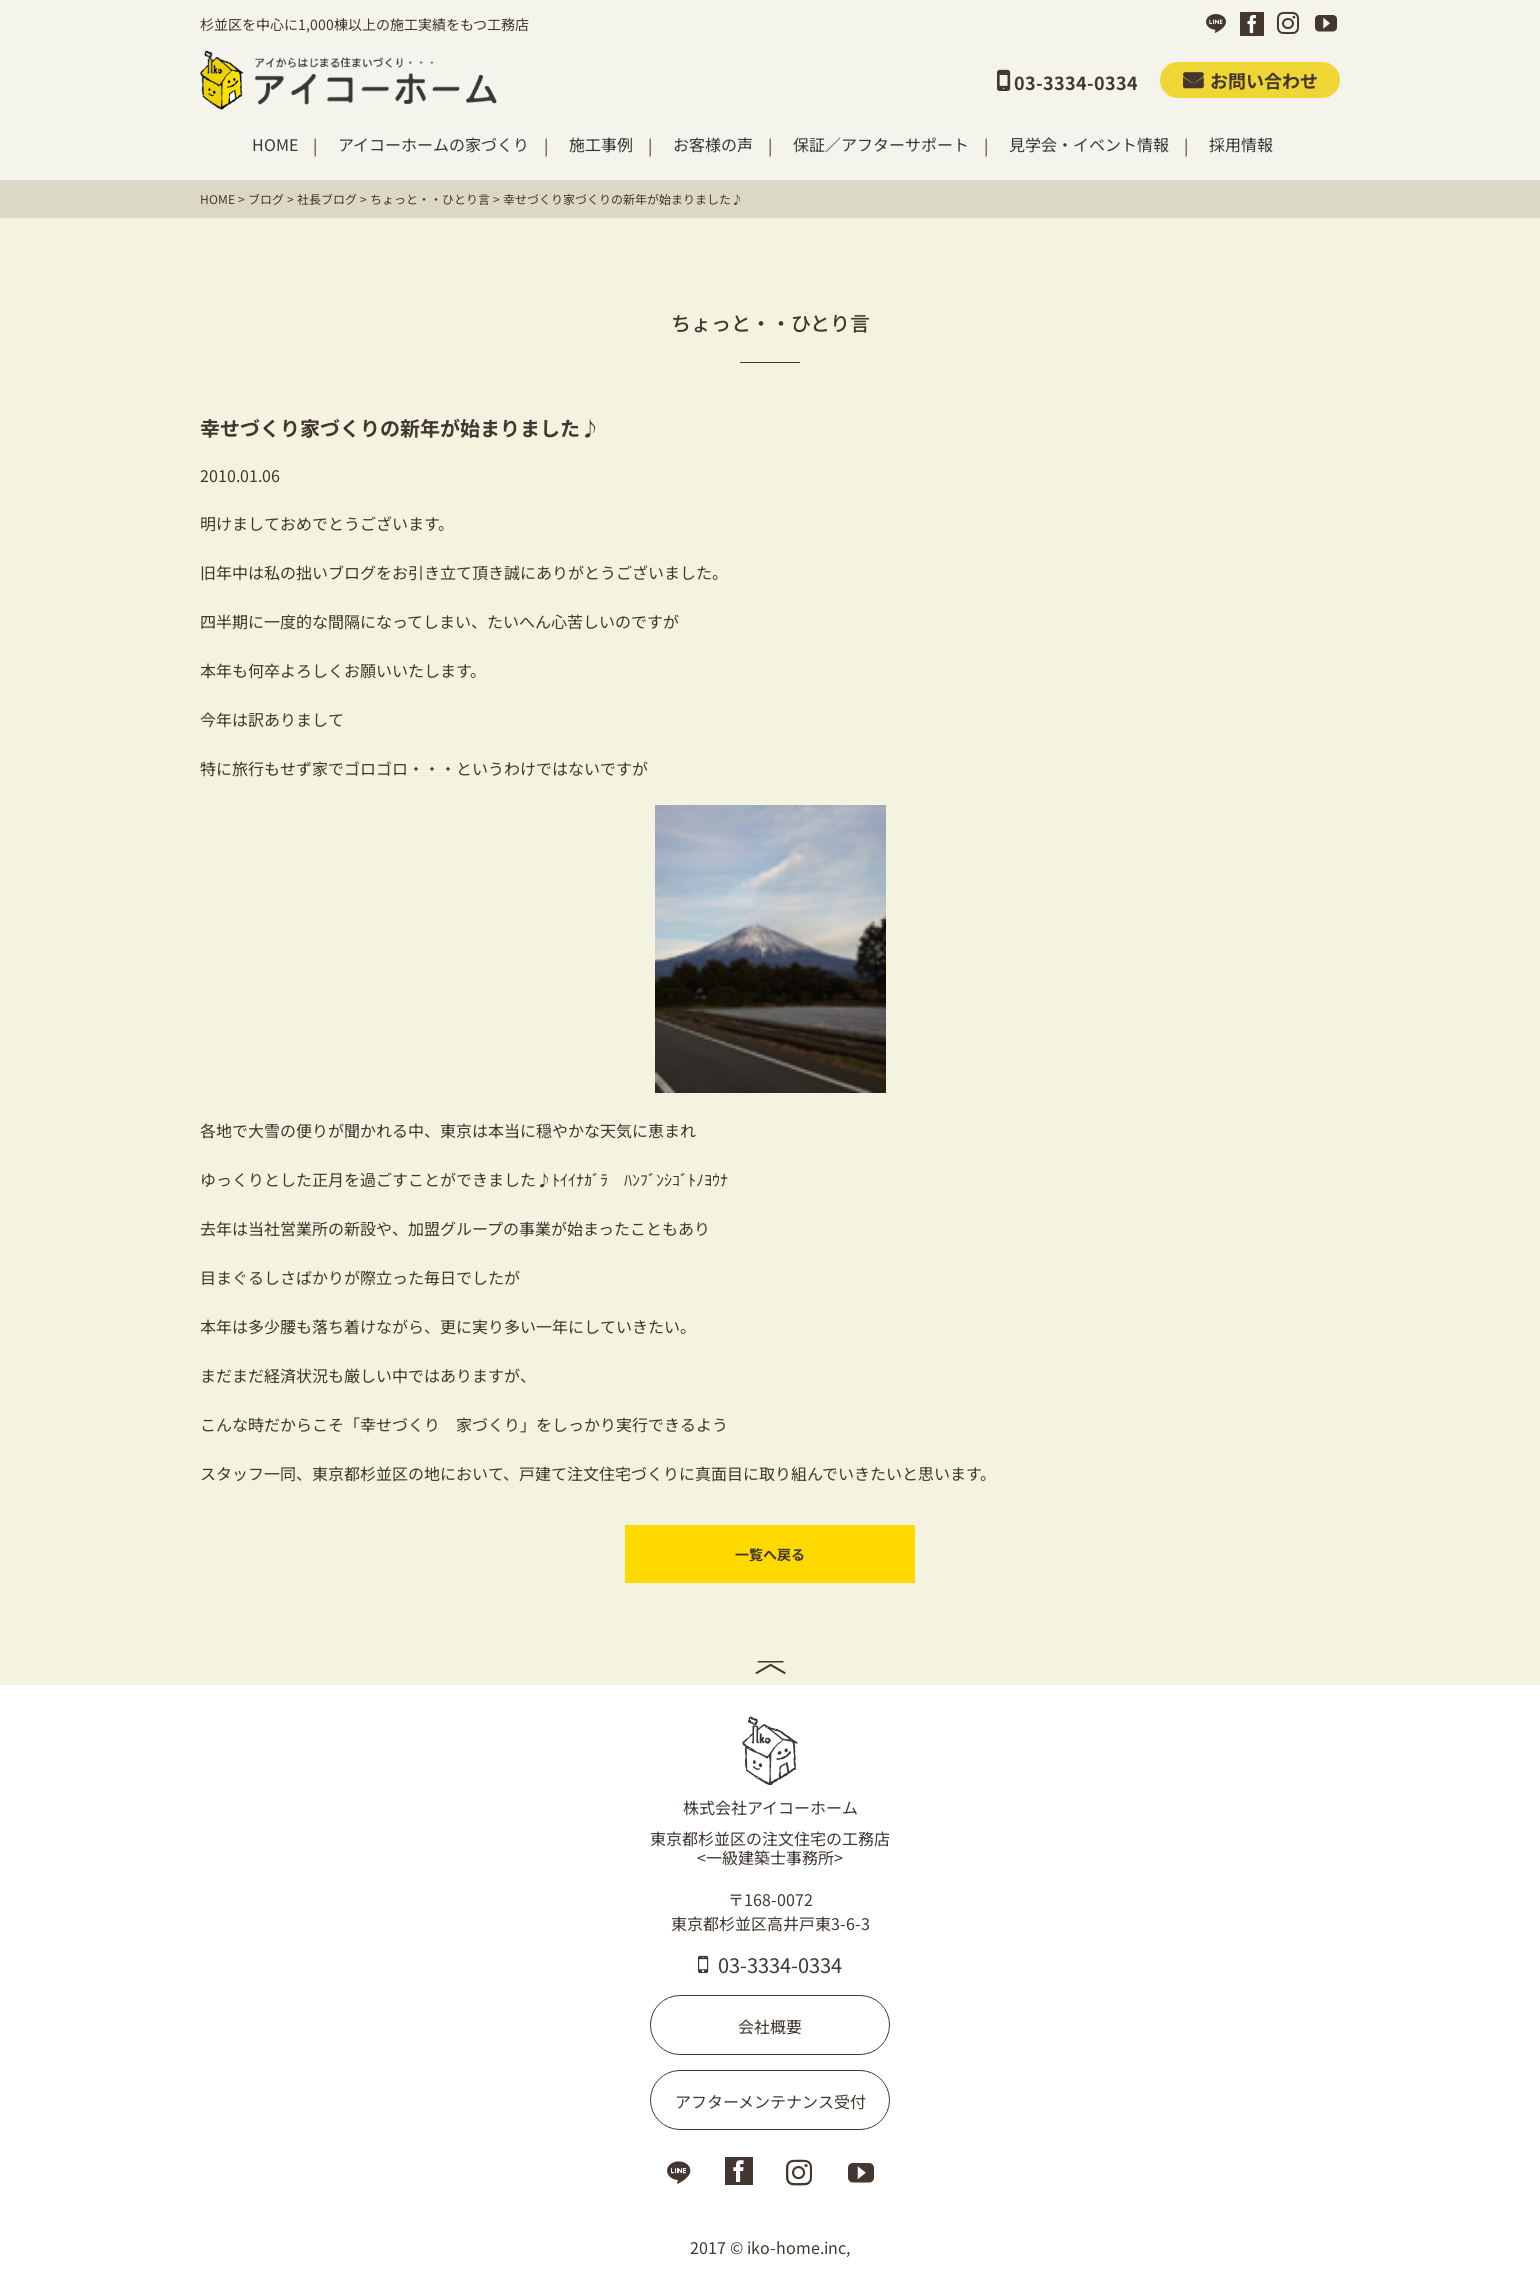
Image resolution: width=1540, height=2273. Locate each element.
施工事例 (601, 144)
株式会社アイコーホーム (770, 1765)
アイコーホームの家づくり (433, 144)
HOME (275, 144)
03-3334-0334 (770, 1962)
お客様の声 (713, 144)
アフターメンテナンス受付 (770, 2099)
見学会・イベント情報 (1089, 144)
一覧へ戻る (770, 1554)
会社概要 (770, 2024)
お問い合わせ (1250, 80)
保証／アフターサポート (881, 144)
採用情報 (1241, 144)
